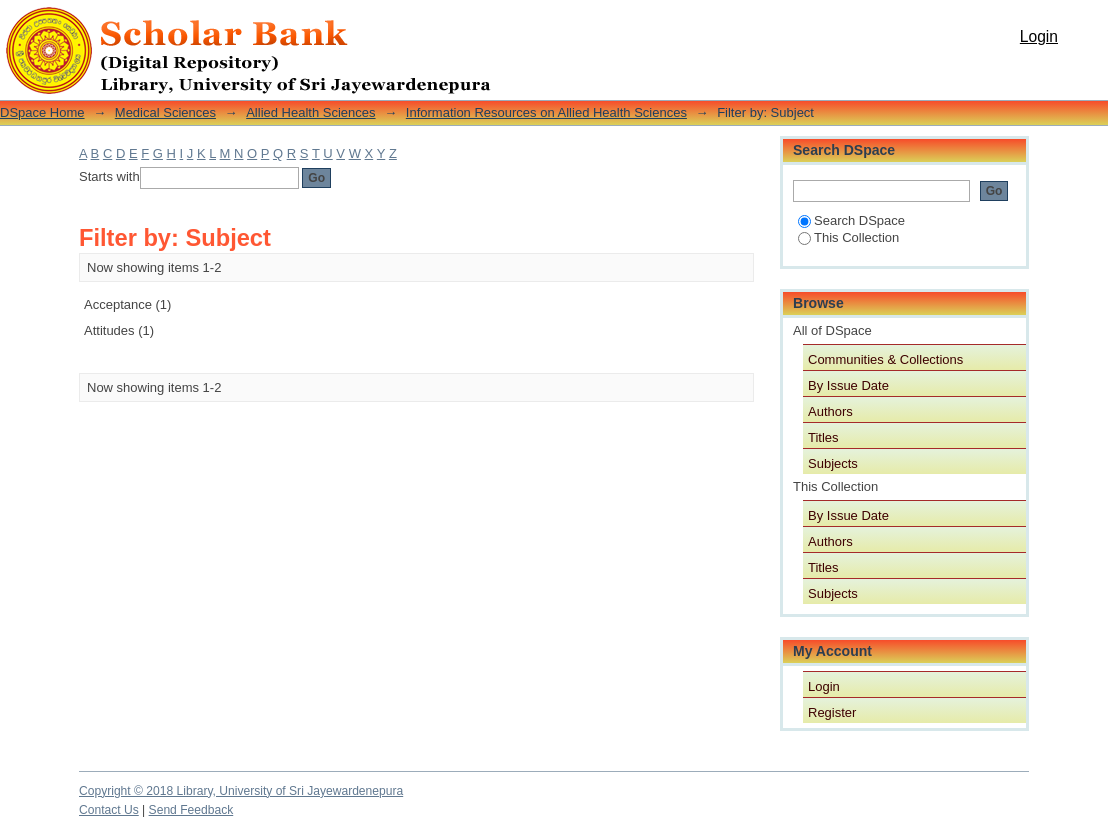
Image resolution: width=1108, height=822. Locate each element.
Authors (830, 411)
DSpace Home (42, 112)
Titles (823, 437)
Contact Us (109, 810)
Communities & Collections (885, 359)
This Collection (848, 237)
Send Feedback (191, 810)
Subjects (833, 463)
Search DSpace (851, 220)
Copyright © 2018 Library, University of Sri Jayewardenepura (241, 791)
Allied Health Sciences (310, 112)
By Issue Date (848, 385)
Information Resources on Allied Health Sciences (546, 112)
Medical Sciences (165, 112)
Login (1039, 36)
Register (832, 712)
